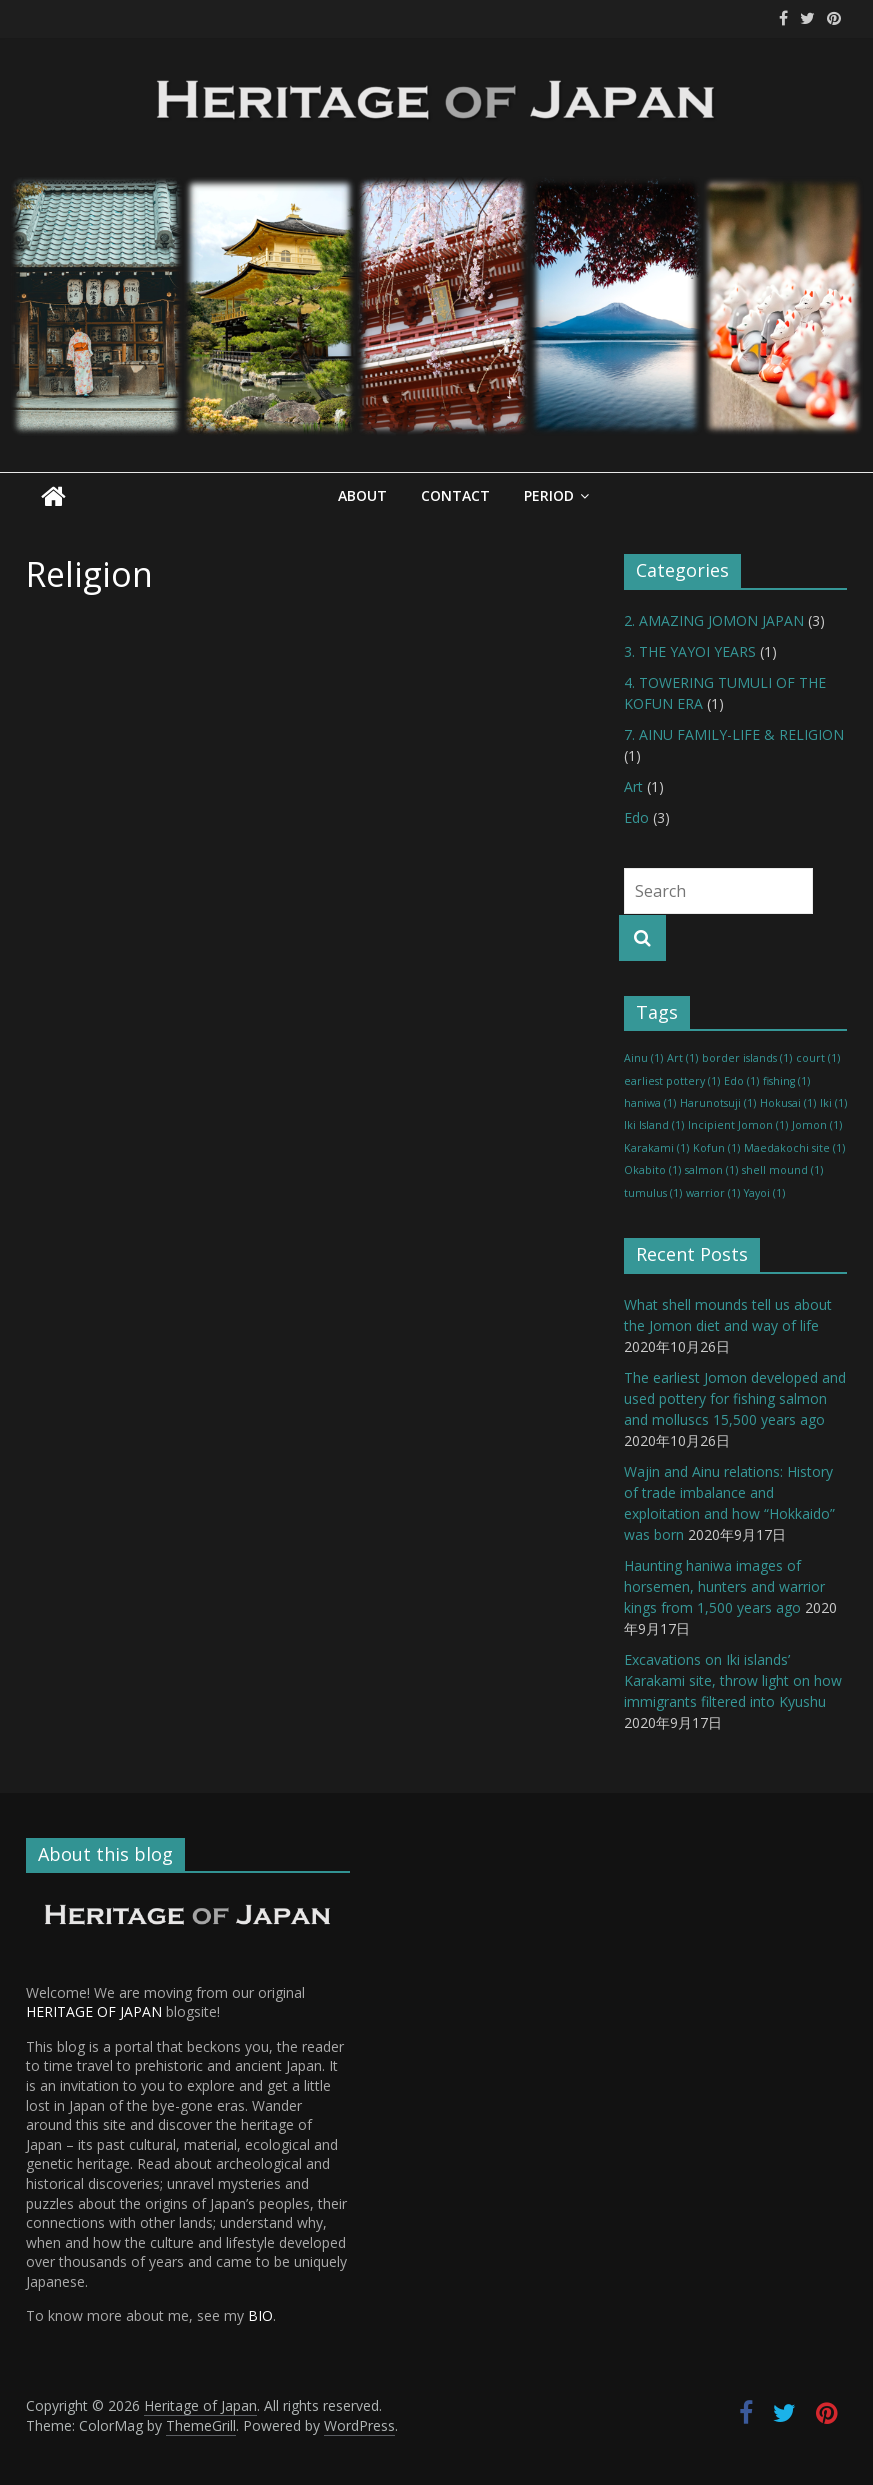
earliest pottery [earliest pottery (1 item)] (672, 1080)
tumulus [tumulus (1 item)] (653, 1192)
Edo (636, 816)
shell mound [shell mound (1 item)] (782, 1170)
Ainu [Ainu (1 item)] (643, 1058)
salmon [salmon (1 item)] (711, 1170)
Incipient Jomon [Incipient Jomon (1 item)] (738, 1125)
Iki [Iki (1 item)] (833, 1103)
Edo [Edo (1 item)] (741, 1080)
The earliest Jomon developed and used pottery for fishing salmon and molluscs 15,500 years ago (735, 1397)
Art (633, 785)
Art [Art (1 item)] (682, 1058)
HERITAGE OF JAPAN (94, 2011)
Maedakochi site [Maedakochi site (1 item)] (794, 1148)
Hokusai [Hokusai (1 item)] (788, 1103)
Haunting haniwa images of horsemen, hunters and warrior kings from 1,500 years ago (724, 1585)
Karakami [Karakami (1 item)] (656, 1148)
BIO (260, 2315)
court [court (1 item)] (818, 1058)
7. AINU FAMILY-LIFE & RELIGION (734, 733)
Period (549, 495)
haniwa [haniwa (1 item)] (650, 1103)
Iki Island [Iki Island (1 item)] (654, 1125)
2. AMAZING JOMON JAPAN (714, 619)
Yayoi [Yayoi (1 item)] (764, 1192)
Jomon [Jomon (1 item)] (817, 1125)
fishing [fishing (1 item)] (786, 1080)
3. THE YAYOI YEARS (690, 650)
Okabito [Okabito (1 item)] (652, 1170)
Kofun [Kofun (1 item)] (716, 1148)
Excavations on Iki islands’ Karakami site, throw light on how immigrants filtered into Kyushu (733, 1679)
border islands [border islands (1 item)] (747, 1058)
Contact (455, 495)
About (362, 495)
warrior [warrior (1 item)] (713, 1192)
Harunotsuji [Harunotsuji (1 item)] (718, 1103)
